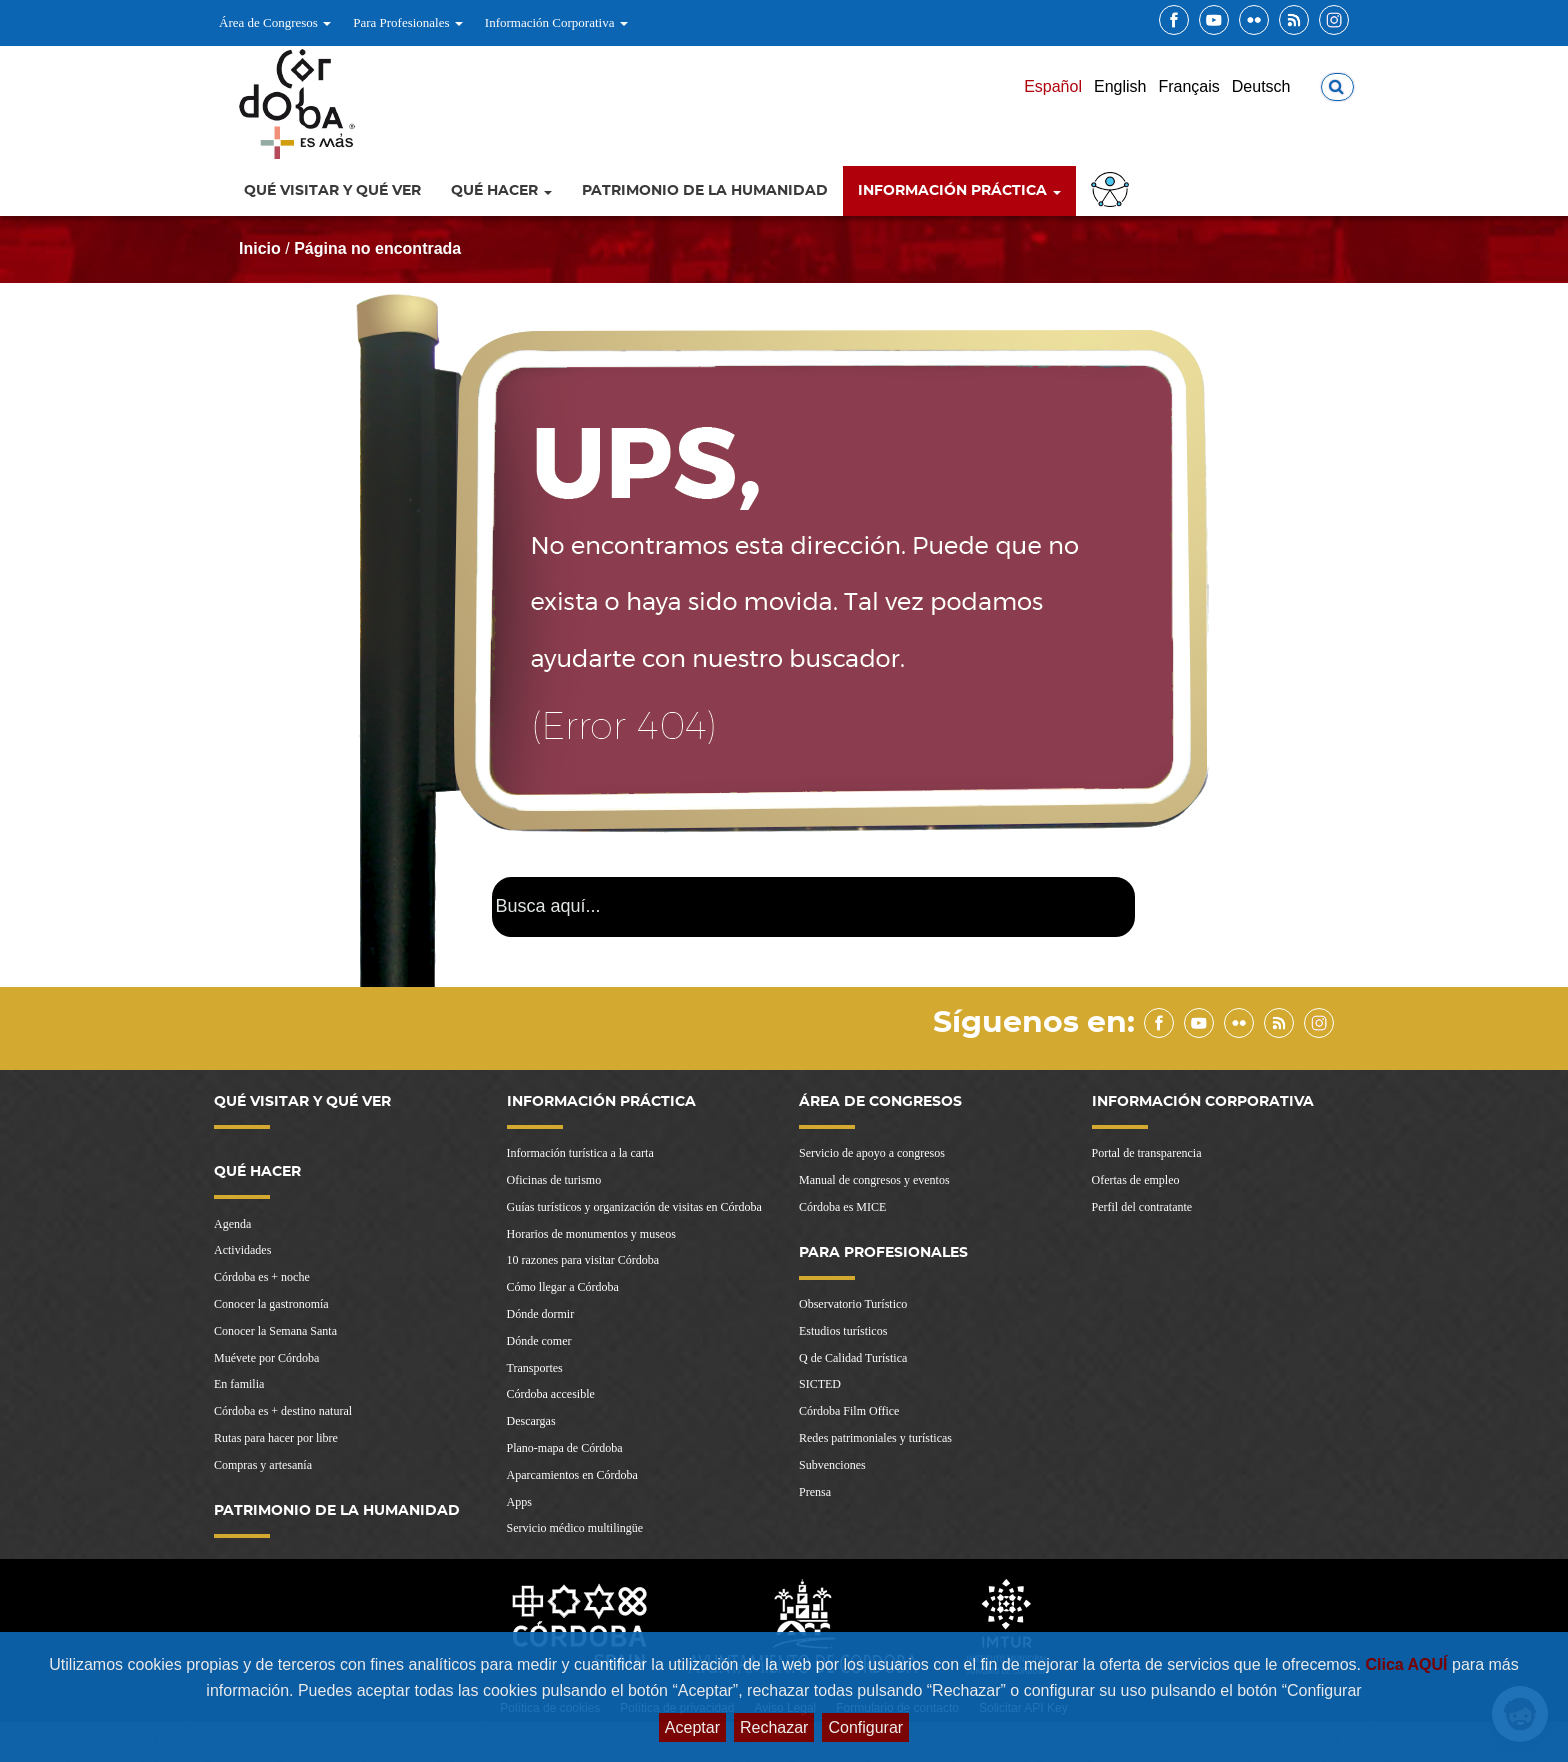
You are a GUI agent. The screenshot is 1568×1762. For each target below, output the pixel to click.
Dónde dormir (541, 1314)
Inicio (260, 248)
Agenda (232, 1224)
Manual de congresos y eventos (874, 1180)
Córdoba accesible (551, 1394)
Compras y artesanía (263, 1465)
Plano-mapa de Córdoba (565, 1448)
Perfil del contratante (1142, 1207)
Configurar (865, 1727)
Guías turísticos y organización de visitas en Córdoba (634, 1207)
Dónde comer (539, 1341)
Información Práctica (959, 191)
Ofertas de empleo (1136, 1180)
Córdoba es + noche (262, 1277)
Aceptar (692, 1727)
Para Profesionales (408, 22)
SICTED (820, 1384)
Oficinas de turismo (554, 1180)
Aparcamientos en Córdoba (572, 1475)
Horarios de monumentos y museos (591, 1234)
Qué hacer (501, 191)
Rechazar (774, 1727)
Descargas (531, 1421)
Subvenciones (832, 1465)
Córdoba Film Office (849, 1411)
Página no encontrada (377, 248)
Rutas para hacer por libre (276, 1438)
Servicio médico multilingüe (575, 1528)
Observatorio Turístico (853, 1304)
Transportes (535, 1368)
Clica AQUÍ (1408, 1664)
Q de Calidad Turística (853, 1358)
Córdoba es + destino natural (283, 1411)
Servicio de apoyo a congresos (872, 1153)
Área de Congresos (275, 22)
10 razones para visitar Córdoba (583, 1260)
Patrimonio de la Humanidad (705, 191)
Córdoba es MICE (842, 1207)
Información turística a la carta (580, 1153)
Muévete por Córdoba (266, 1358)
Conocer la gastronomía (271, 1304)
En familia (239, 1384)
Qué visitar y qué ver (332, 191)
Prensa (815, 1492)
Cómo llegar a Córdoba (563, 1287)
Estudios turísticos (843, 1331)
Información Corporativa (556, 22)
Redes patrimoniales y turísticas (875, 1438)
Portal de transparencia (1147, 1153)
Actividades (242, 1250)
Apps (519, 1502)
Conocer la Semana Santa (275, 1331)
